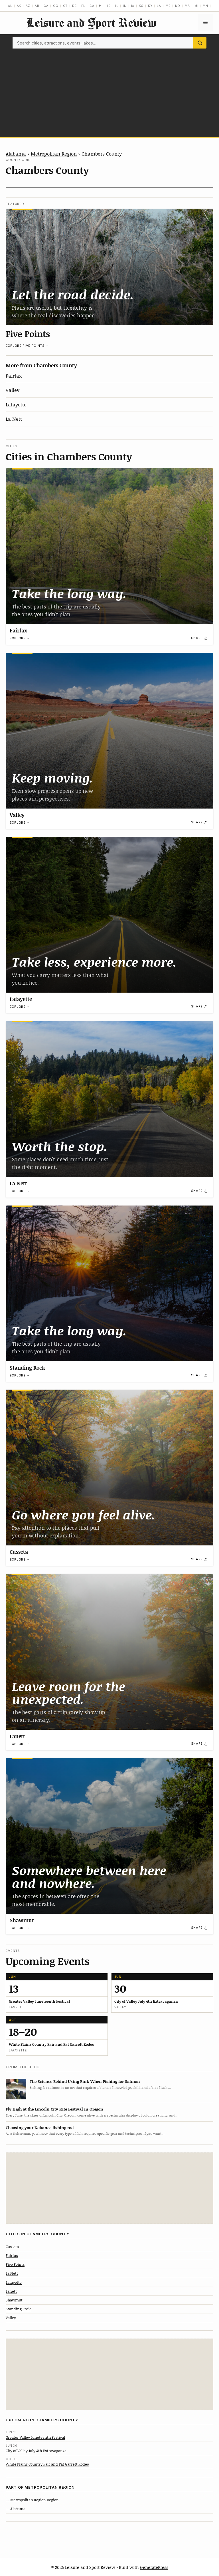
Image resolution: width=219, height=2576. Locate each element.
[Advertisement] (109, 91)
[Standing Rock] (109, 1283)
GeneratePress (154, 2567)
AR (37, 5)
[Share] (199, 638)
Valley (12, 389)
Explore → (20, 638)
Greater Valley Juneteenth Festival (35, 2437)
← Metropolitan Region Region (32, 2499)
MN (205, 5)
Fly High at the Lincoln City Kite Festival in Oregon (54, 2109)
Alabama (16, 153)
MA (187, 5)
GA (92, 5)
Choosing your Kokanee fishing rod (40, 2127)
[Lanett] (109, 1652)
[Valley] (109, 731)
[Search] (199, 43)
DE (74, 5)
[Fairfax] (109, 546)
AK (19, 5)
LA (159, 5)
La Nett (14, 418)
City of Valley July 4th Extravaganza (36, 2450)
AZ (28, 5)
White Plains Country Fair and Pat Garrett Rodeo (47, 2464)
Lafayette (16, 404)
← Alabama (15, 2508)
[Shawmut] (109, 1836)
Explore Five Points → (27, 346)
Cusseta (19, 1551)
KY (150, 5)
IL (116, 5)
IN (125, 5)
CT (65, 5)
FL (83, 5)
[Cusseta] (109, 1467)
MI (196, 5)
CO (55, 5)
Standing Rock (27, 1367)
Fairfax (14, 375)
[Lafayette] (109, 915)
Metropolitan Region (54, 153)
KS (141, 5)
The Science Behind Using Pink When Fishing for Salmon (85, 2081)
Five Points (28, 334)
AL (10, 5)
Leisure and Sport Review (91, 22)
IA (133, 5)
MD (178, 5)
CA (46, 5)
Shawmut (22, 1920)
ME (168, 5)
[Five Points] (109, 267)
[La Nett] (109, 1099)
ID (109, 5)
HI (101, 5)
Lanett (17, 1736)
